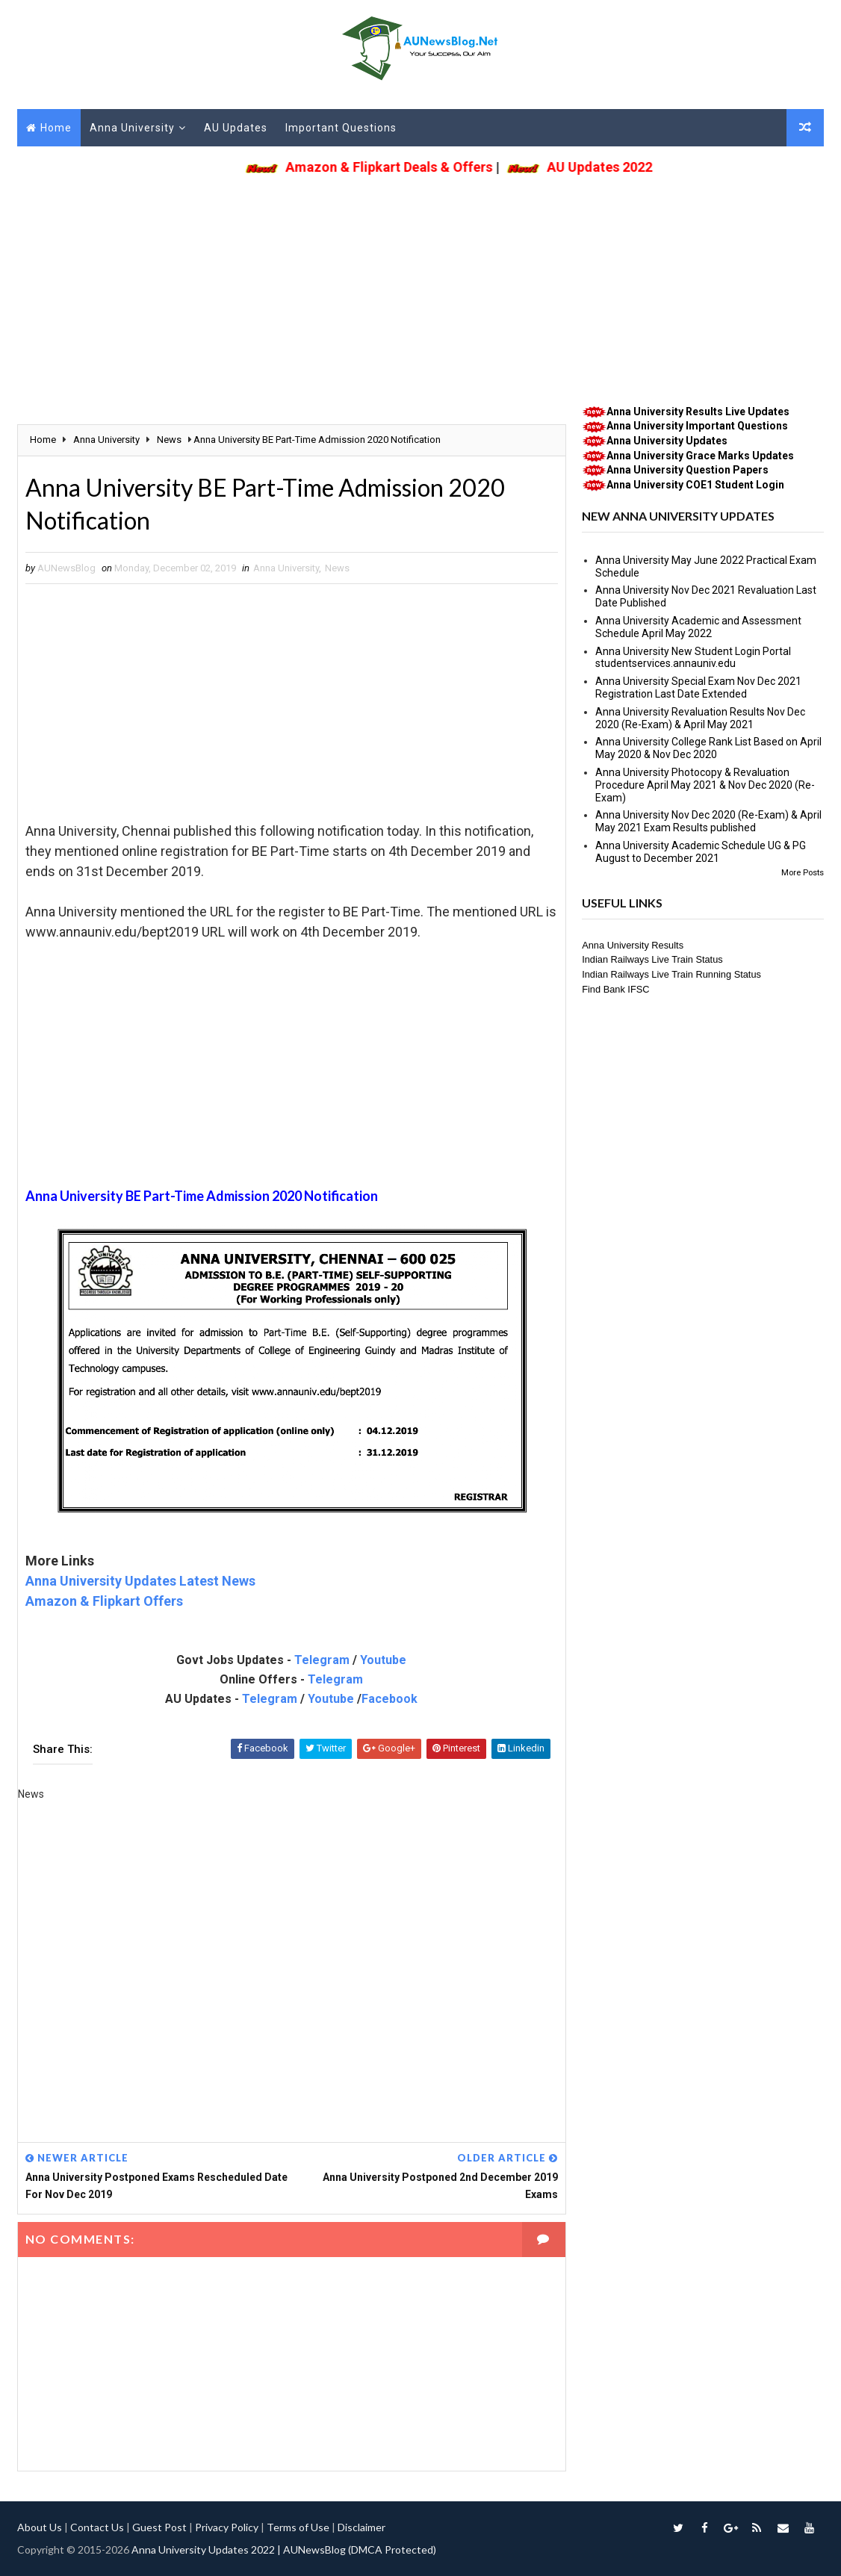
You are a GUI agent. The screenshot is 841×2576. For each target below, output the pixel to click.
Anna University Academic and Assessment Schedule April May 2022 (698, 627)
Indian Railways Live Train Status (652, 959)
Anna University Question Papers (687, 470)
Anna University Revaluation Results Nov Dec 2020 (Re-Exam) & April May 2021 (700, 718)
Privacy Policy (226, 2527)
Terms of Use (298, 2527)
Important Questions (341, 128)
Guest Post (159, 2527)
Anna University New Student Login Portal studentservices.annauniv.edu (693, 657)
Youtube (383, 1660)
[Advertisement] (421, 285)
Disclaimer (361, 2527)
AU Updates (235, 128)
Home (56, 128)
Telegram (322, 1660)
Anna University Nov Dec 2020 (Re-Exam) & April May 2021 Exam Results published (708, 821)
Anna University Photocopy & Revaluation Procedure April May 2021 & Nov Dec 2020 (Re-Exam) (705, 785)
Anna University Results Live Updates (697, 412)
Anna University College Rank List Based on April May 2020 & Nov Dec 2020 (708, 748)
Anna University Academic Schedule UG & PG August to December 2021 (700, 851)
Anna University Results (632, 945)
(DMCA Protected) (392, 2549)
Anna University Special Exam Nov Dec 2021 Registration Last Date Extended (698, 687)
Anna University (132, 128)
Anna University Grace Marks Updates (700, 456)
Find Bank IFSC (615, 989)
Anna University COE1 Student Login (695, 485)
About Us (39, 2527)
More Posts (802, 873)
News (337, 568)
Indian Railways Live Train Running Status (671, 974)
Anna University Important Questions (697, 426)
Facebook (389, 1699)
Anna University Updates (666, 441)
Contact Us (97, 2527)
